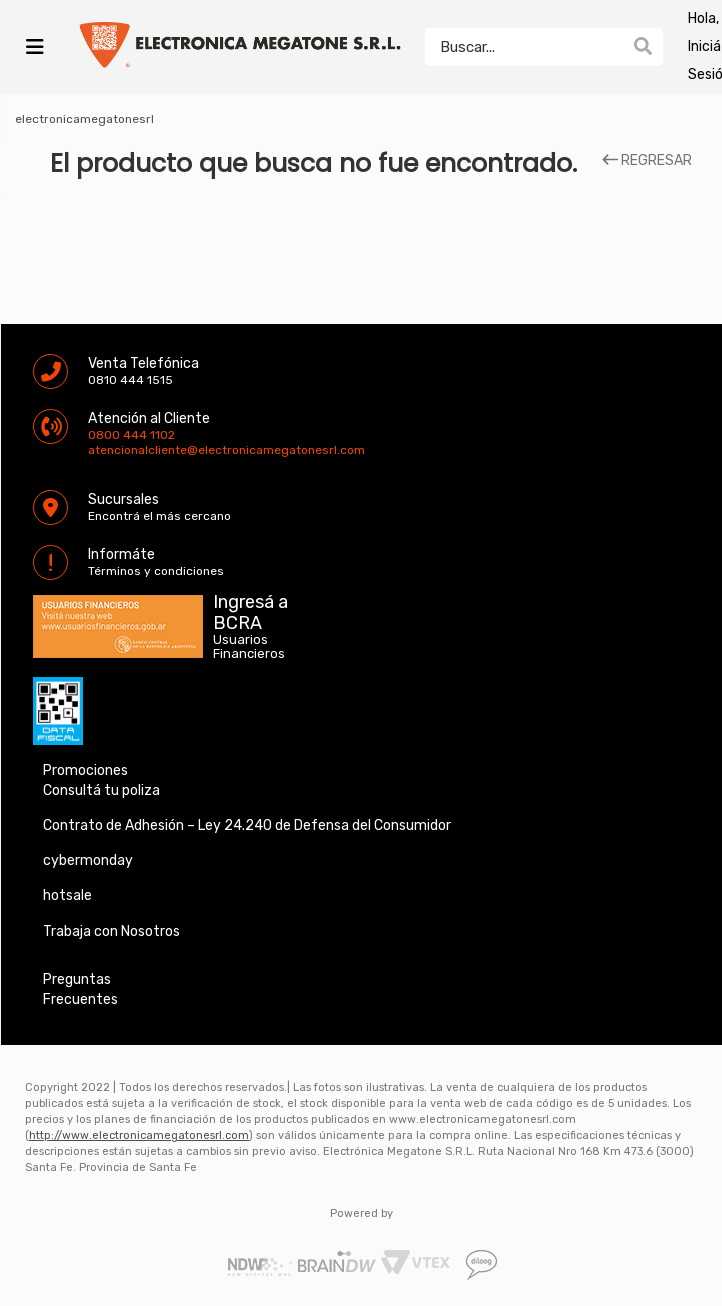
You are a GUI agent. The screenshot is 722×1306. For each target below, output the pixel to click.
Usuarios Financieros (249, 647)
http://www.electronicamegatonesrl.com (139, 1135)
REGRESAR (647, 161)
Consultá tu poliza (101, 790)
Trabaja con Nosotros (111, 931)
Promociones (85, 770)
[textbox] (524, 47)
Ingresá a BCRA (250, 609)
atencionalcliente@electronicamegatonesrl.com (105, 450)
